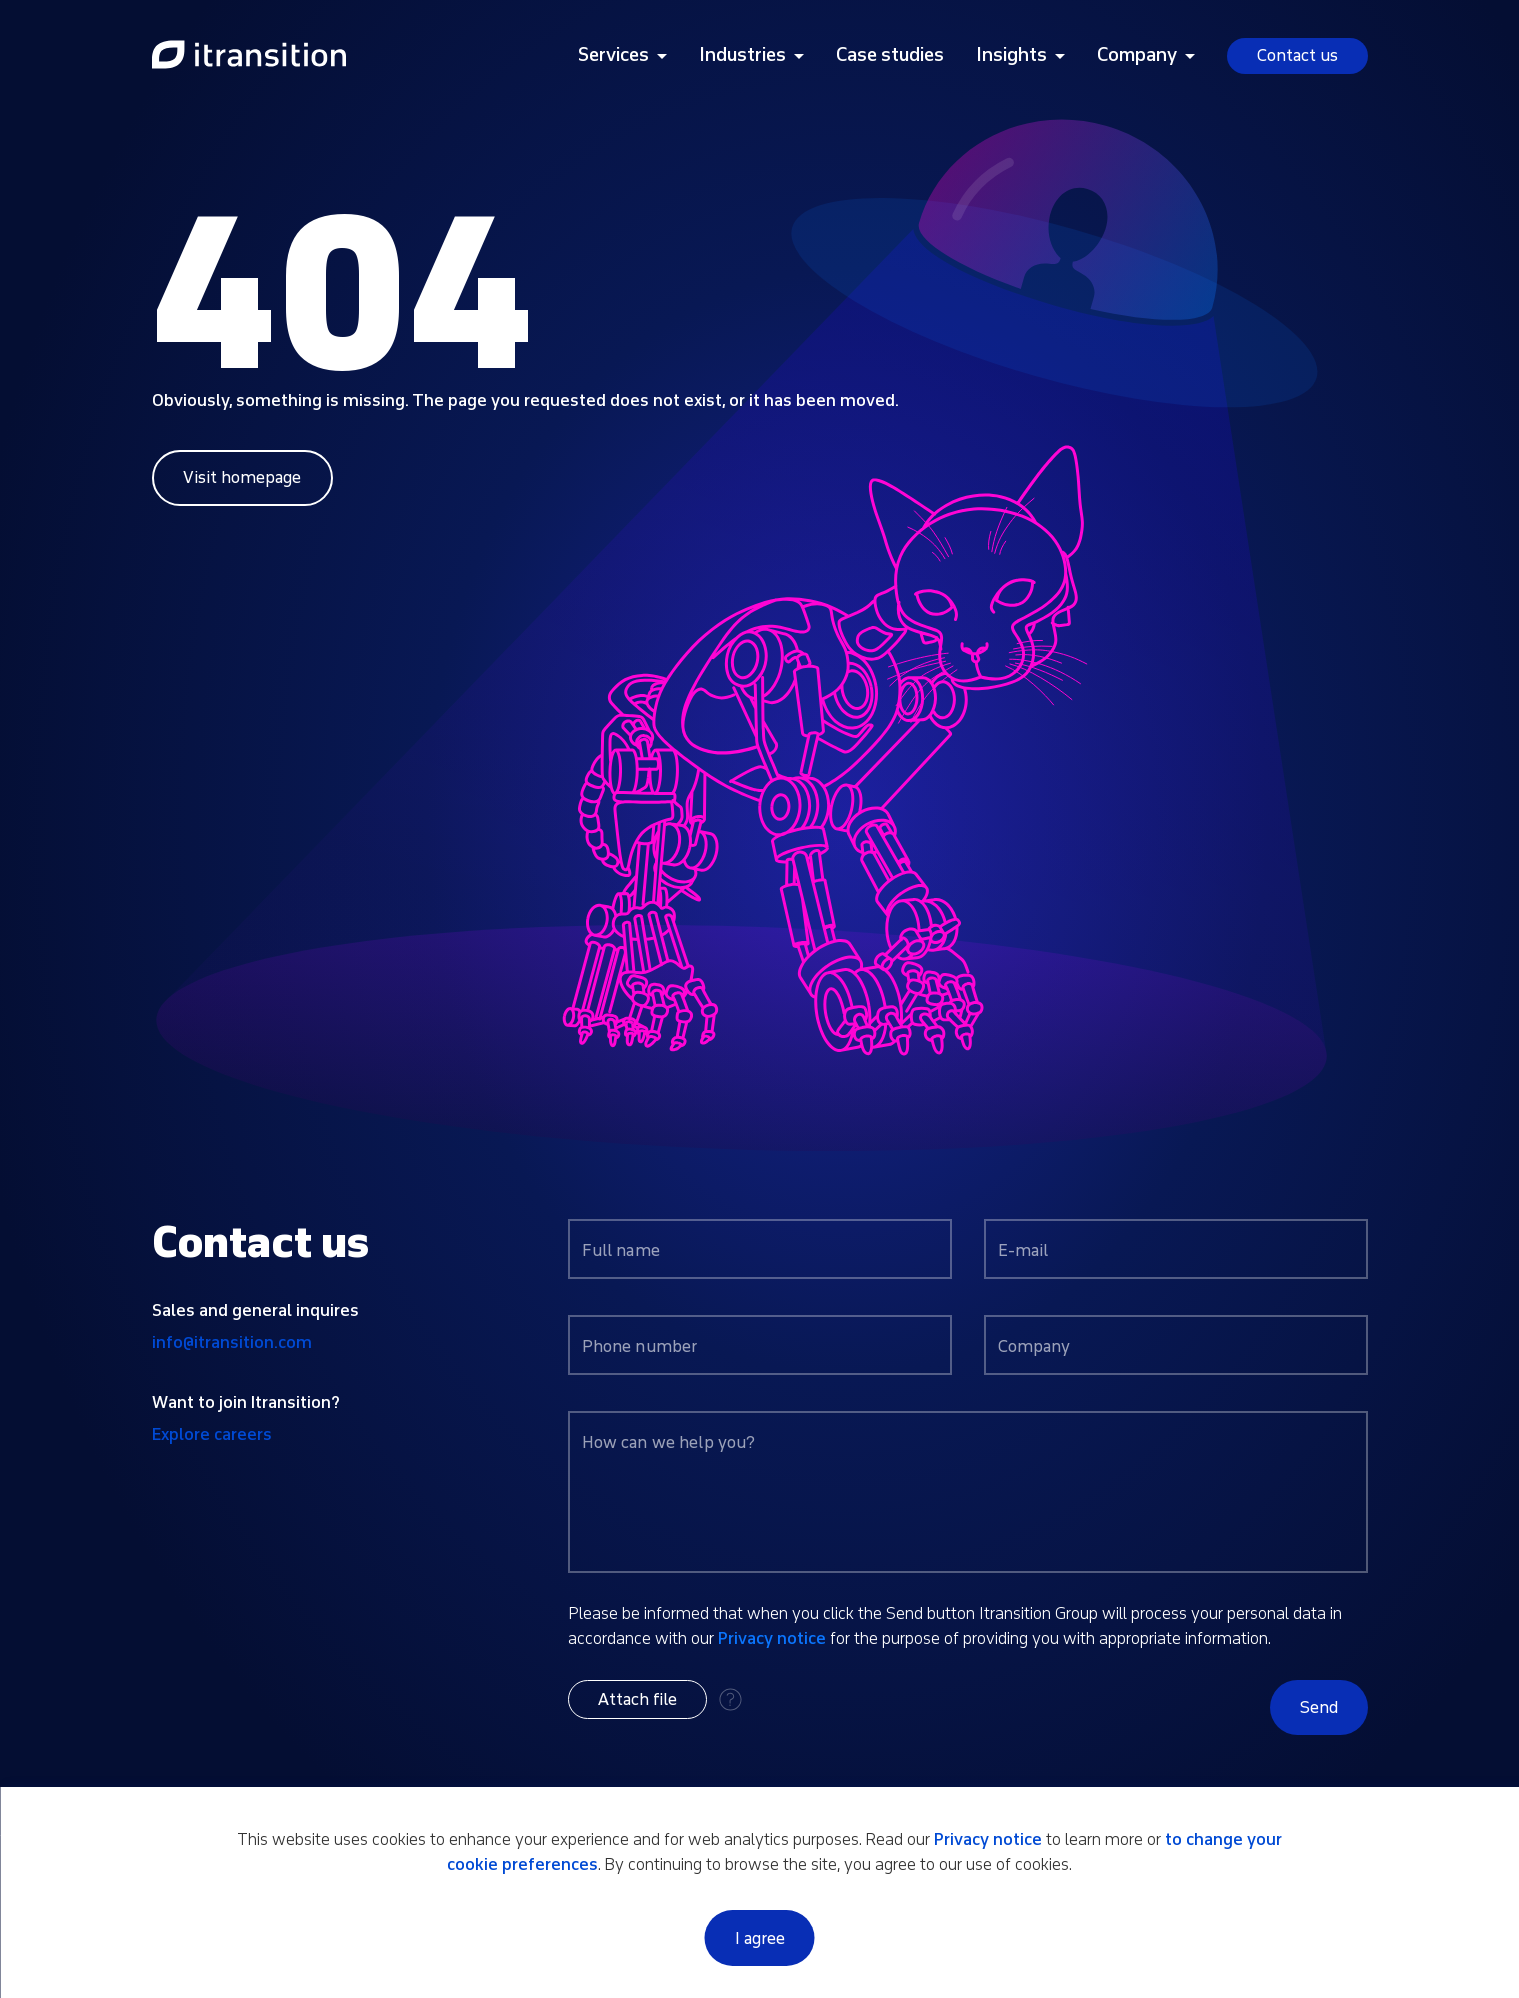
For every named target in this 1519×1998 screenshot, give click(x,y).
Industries (742, 55)
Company (1137, 55)
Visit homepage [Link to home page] (242, 477)
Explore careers (212, 1434)
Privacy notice (772, 1638)
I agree (760, 1938)
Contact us (1297, 55)
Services (613, 55)
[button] (637, 1699)
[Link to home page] (249, 56)
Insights (1011, 55)
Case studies (890, 55)
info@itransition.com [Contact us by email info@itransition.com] (232, 1342)
